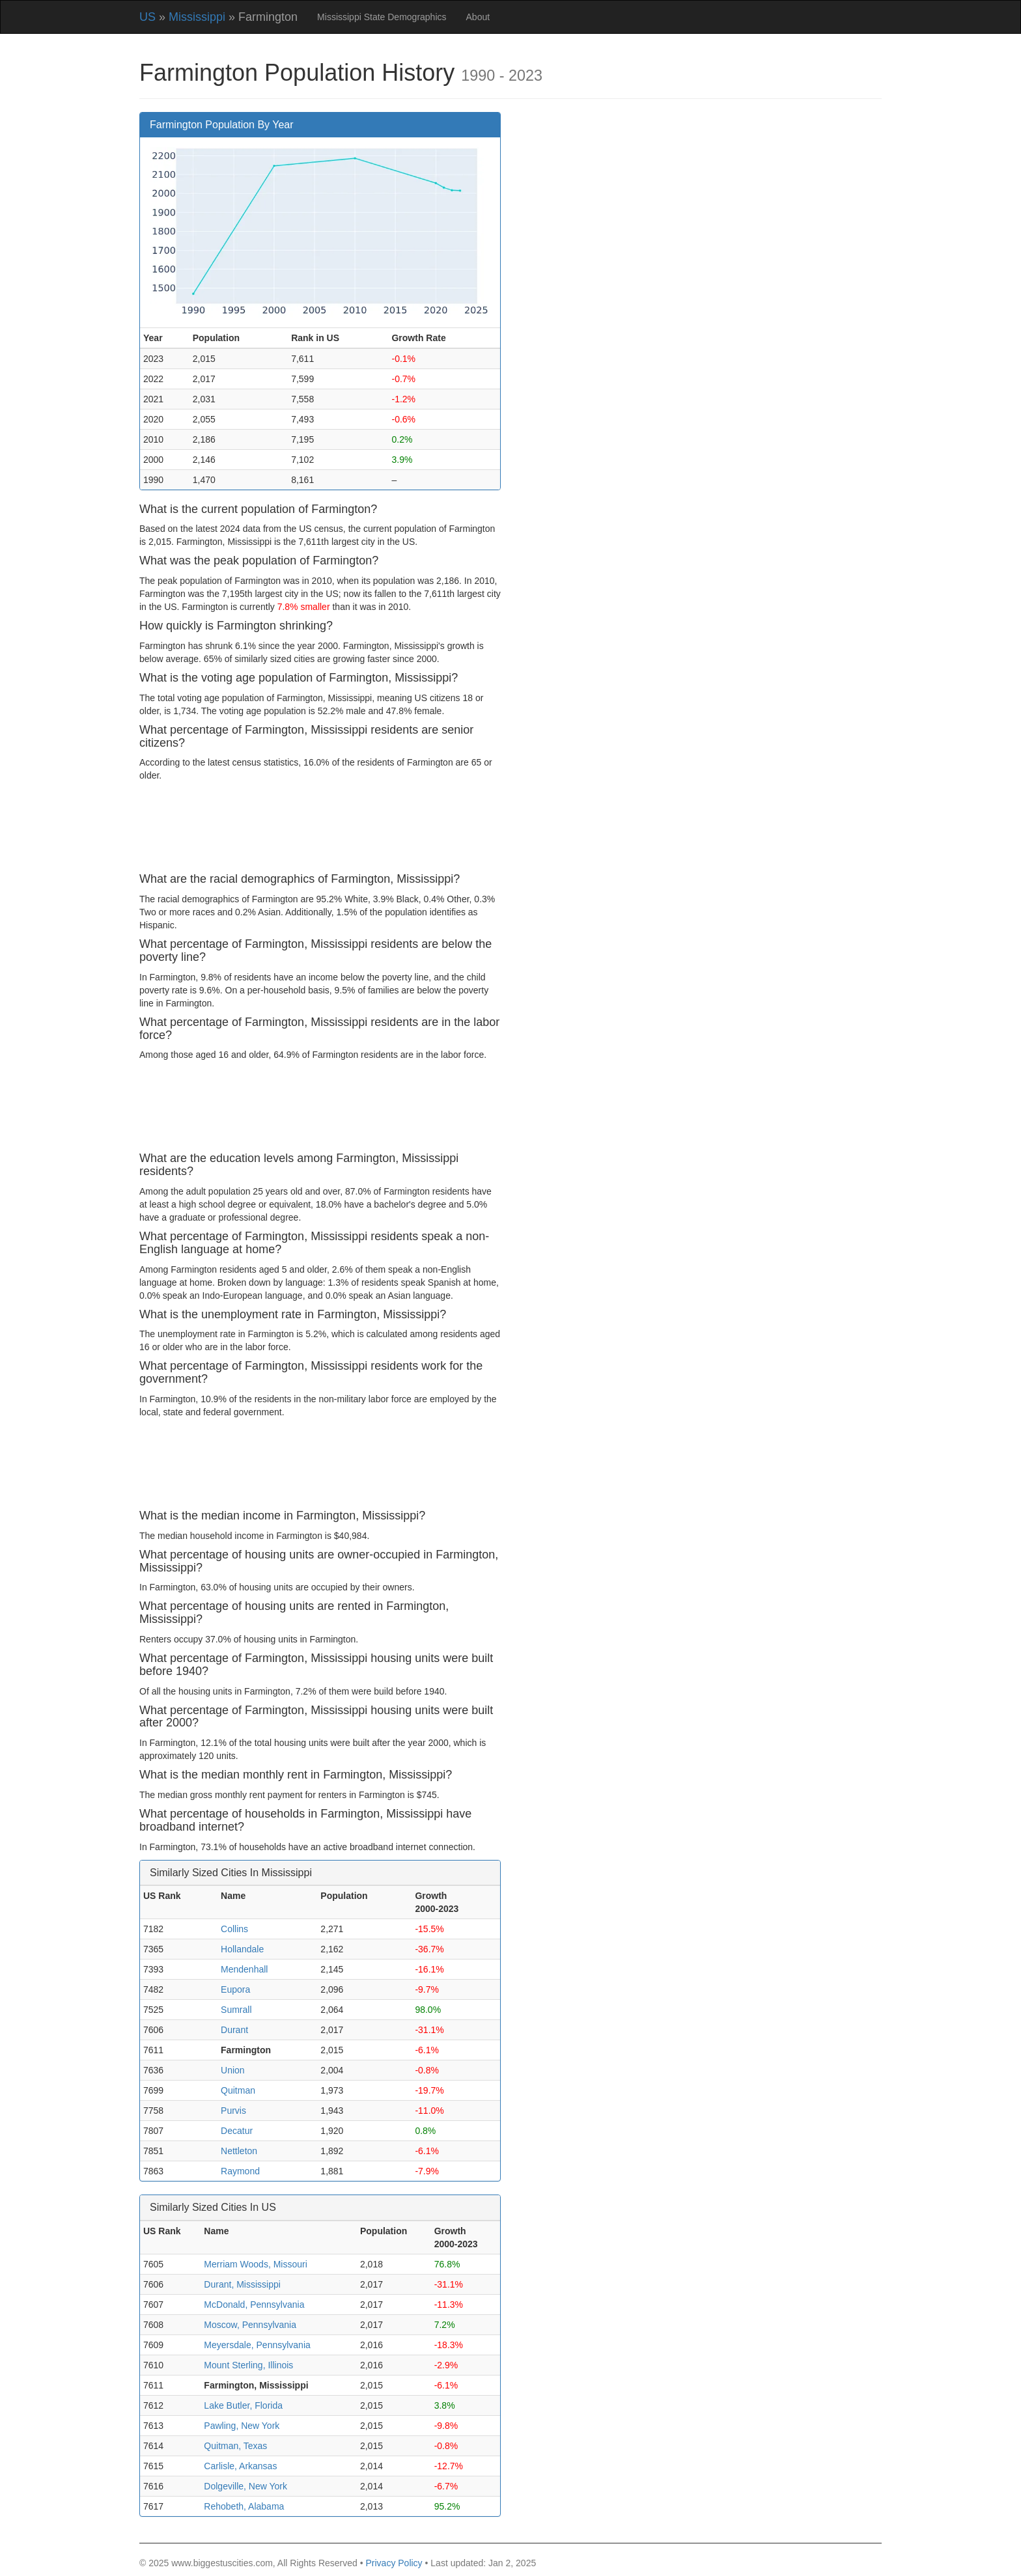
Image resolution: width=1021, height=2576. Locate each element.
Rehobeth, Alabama (244, 2506)
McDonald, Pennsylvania (254, 2304)
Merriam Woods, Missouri (255, 2264)
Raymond (240, 2171)
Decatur (237, 2131)
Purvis (233, 2110)
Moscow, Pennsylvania (250, 2325)
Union (233, 2070)
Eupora (235, 1989)
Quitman (238, 2090)
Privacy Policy (393, 2563)
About (478, 17)
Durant (234, 2030)
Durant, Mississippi (242, 2284)
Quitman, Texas (235, 2446)
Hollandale (242, 1949)
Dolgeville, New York (245, 2486)
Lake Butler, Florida (243, 2405)
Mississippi (197, 16)
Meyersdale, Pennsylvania (257, 2345)
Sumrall (236, 2009)
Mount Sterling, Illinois (248, 2365)
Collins (234, 1929)
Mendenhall (244, 1969)
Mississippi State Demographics (381, 17)
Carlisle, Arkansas (240, 2466)
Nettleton (239, 2151)
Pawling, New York (241, 2425)
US (147, 16)
